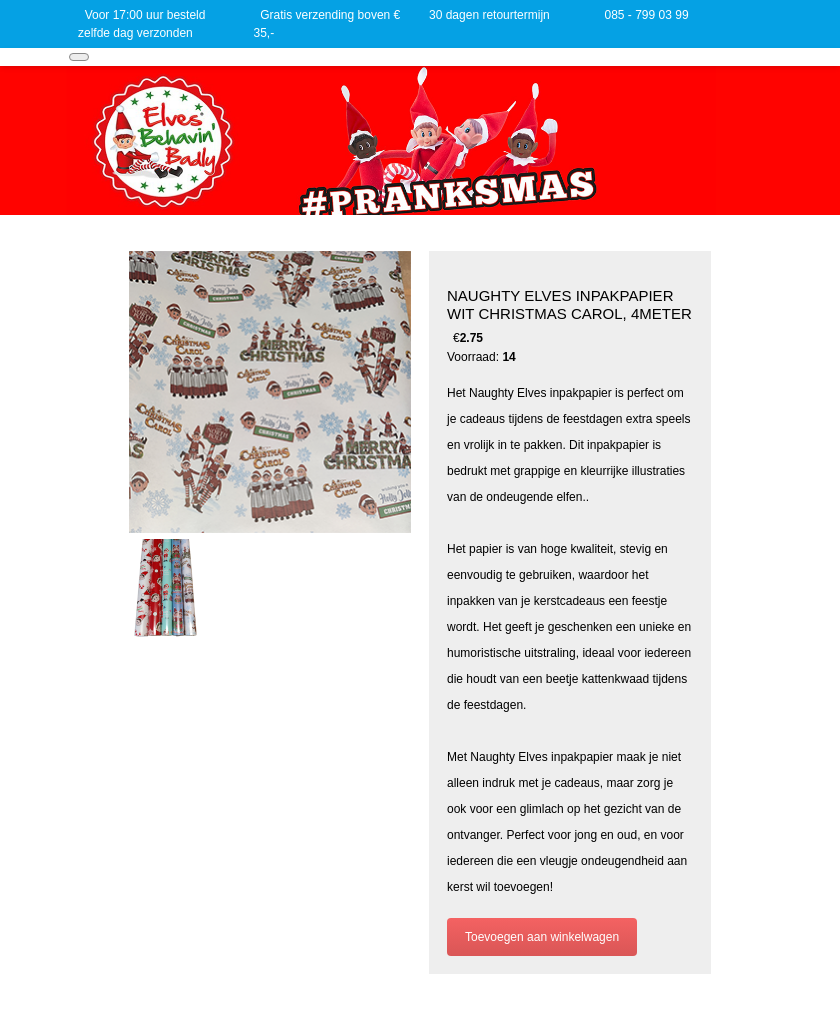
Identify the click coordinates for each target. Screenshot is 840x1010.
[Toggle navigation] (79, 57)
